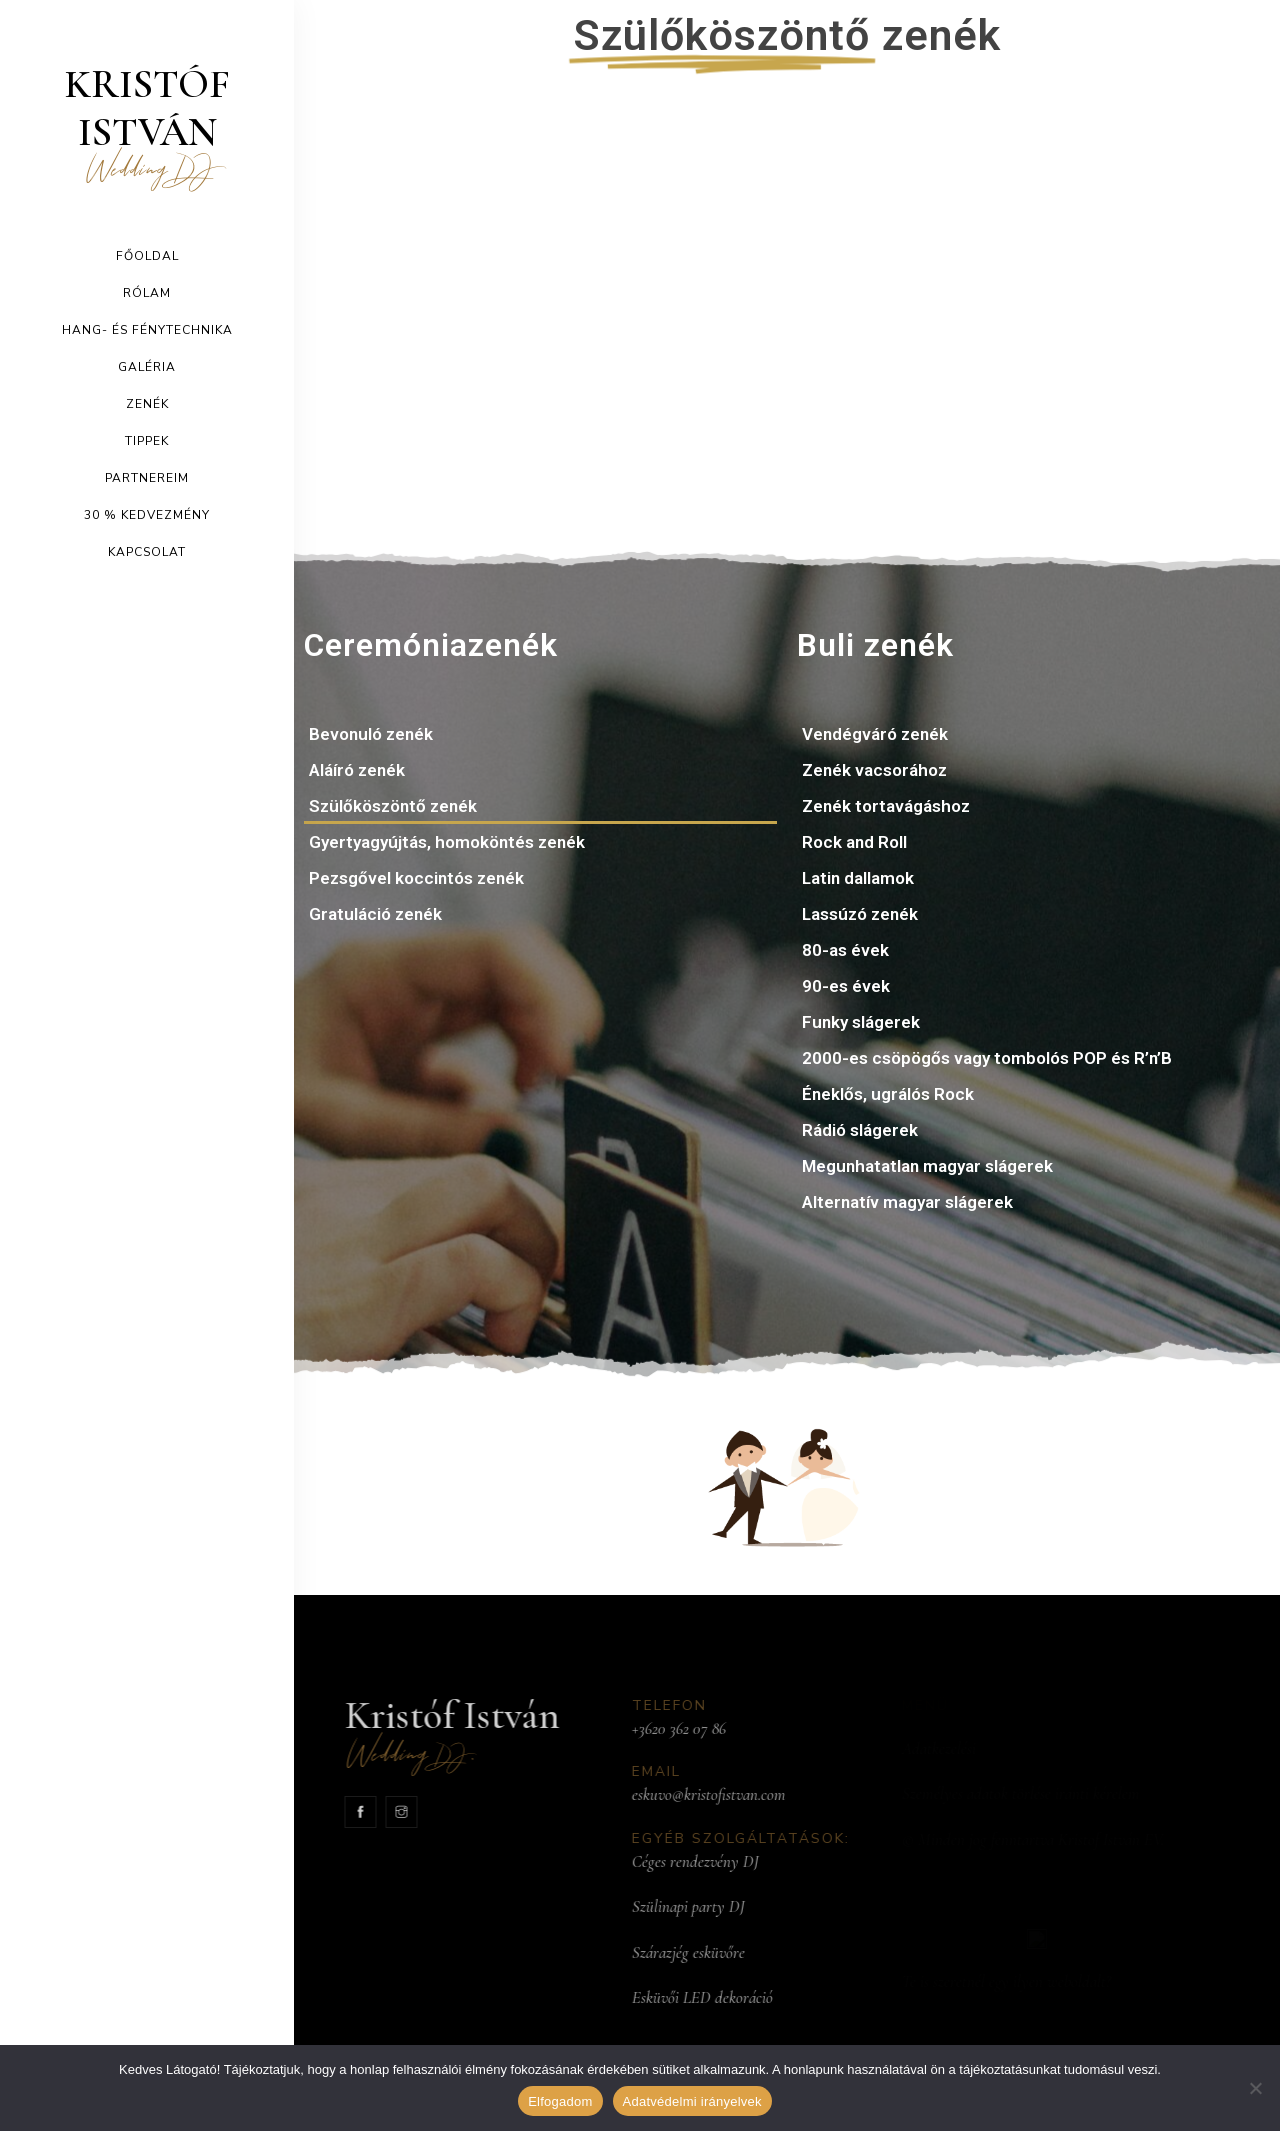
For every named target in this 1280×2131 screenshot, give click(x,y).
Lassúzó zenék (860, 914)
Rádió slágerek (860, 1130)
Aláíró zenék (357, 770)
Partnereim (147, 478)
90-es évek (846, 986)
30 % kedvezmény (147, 515)
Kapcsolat (147, 552)
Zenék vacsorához (874, 770)
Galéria (147, 367)
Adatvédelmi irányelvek (692, 2101)
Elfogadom (560, 2101)
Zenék (147, 404)
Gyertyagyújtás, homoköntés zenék (447, 842)
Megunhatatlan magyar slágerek (927, 1166)
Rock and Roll (854, 842)
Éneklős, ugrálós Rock (888, 1094)
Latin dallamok (858, 878)
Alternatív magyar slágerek (907, 1202)
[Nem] (1255, 2088)
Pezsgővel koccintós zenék (416, 878)
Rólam (147, 293)
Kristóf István (147, 122)
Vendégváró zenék (875, 734)
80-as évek (845, 950)
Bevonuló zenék (371, 734)
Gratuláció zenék (375, 914)
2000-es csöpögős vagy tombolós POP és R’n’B (987, 1058)
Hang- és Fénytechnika (147, 330)
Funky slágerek (861, 1022)
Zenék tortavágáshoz (886, 806)
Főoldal (147, 256)
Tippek (147, 441)
